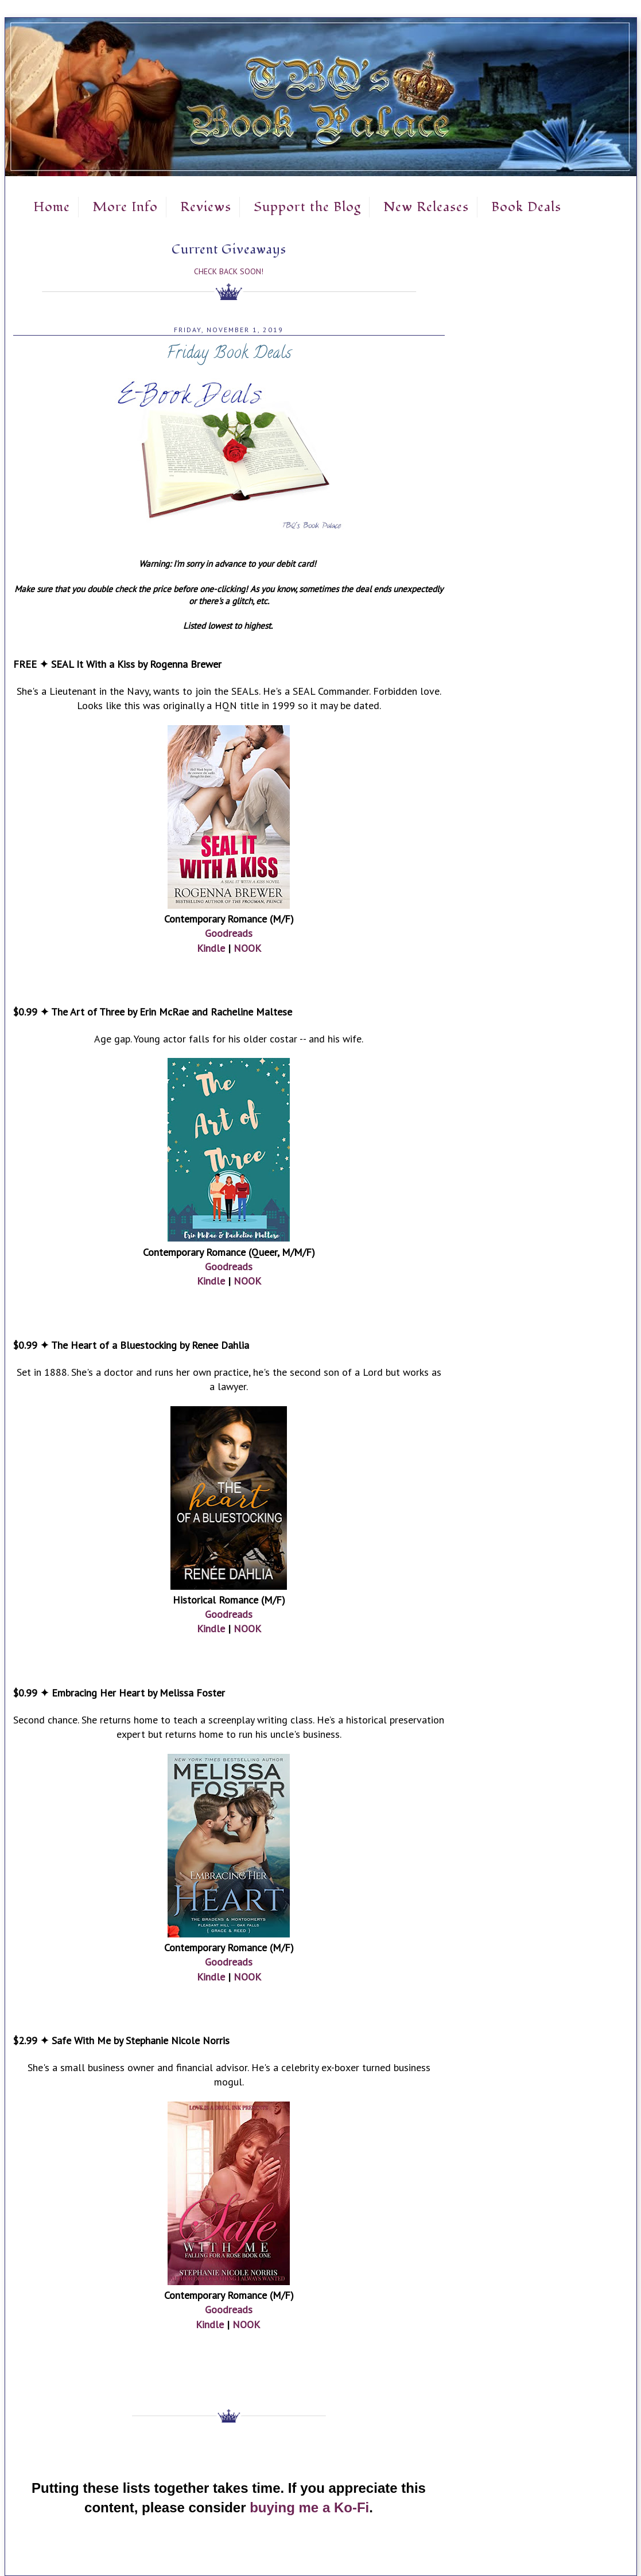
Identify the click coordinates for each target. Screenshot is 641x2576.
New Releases (426, 207)
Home (51, 207)
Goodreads (228, 933)
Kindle (211, 948)
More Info (125, 207)
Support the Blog (307, 207)
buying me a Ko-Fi (309, 2507)
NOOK (247, 948)
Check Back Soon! (228, 271)
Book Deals (526, 207)
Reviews (205, 207)
